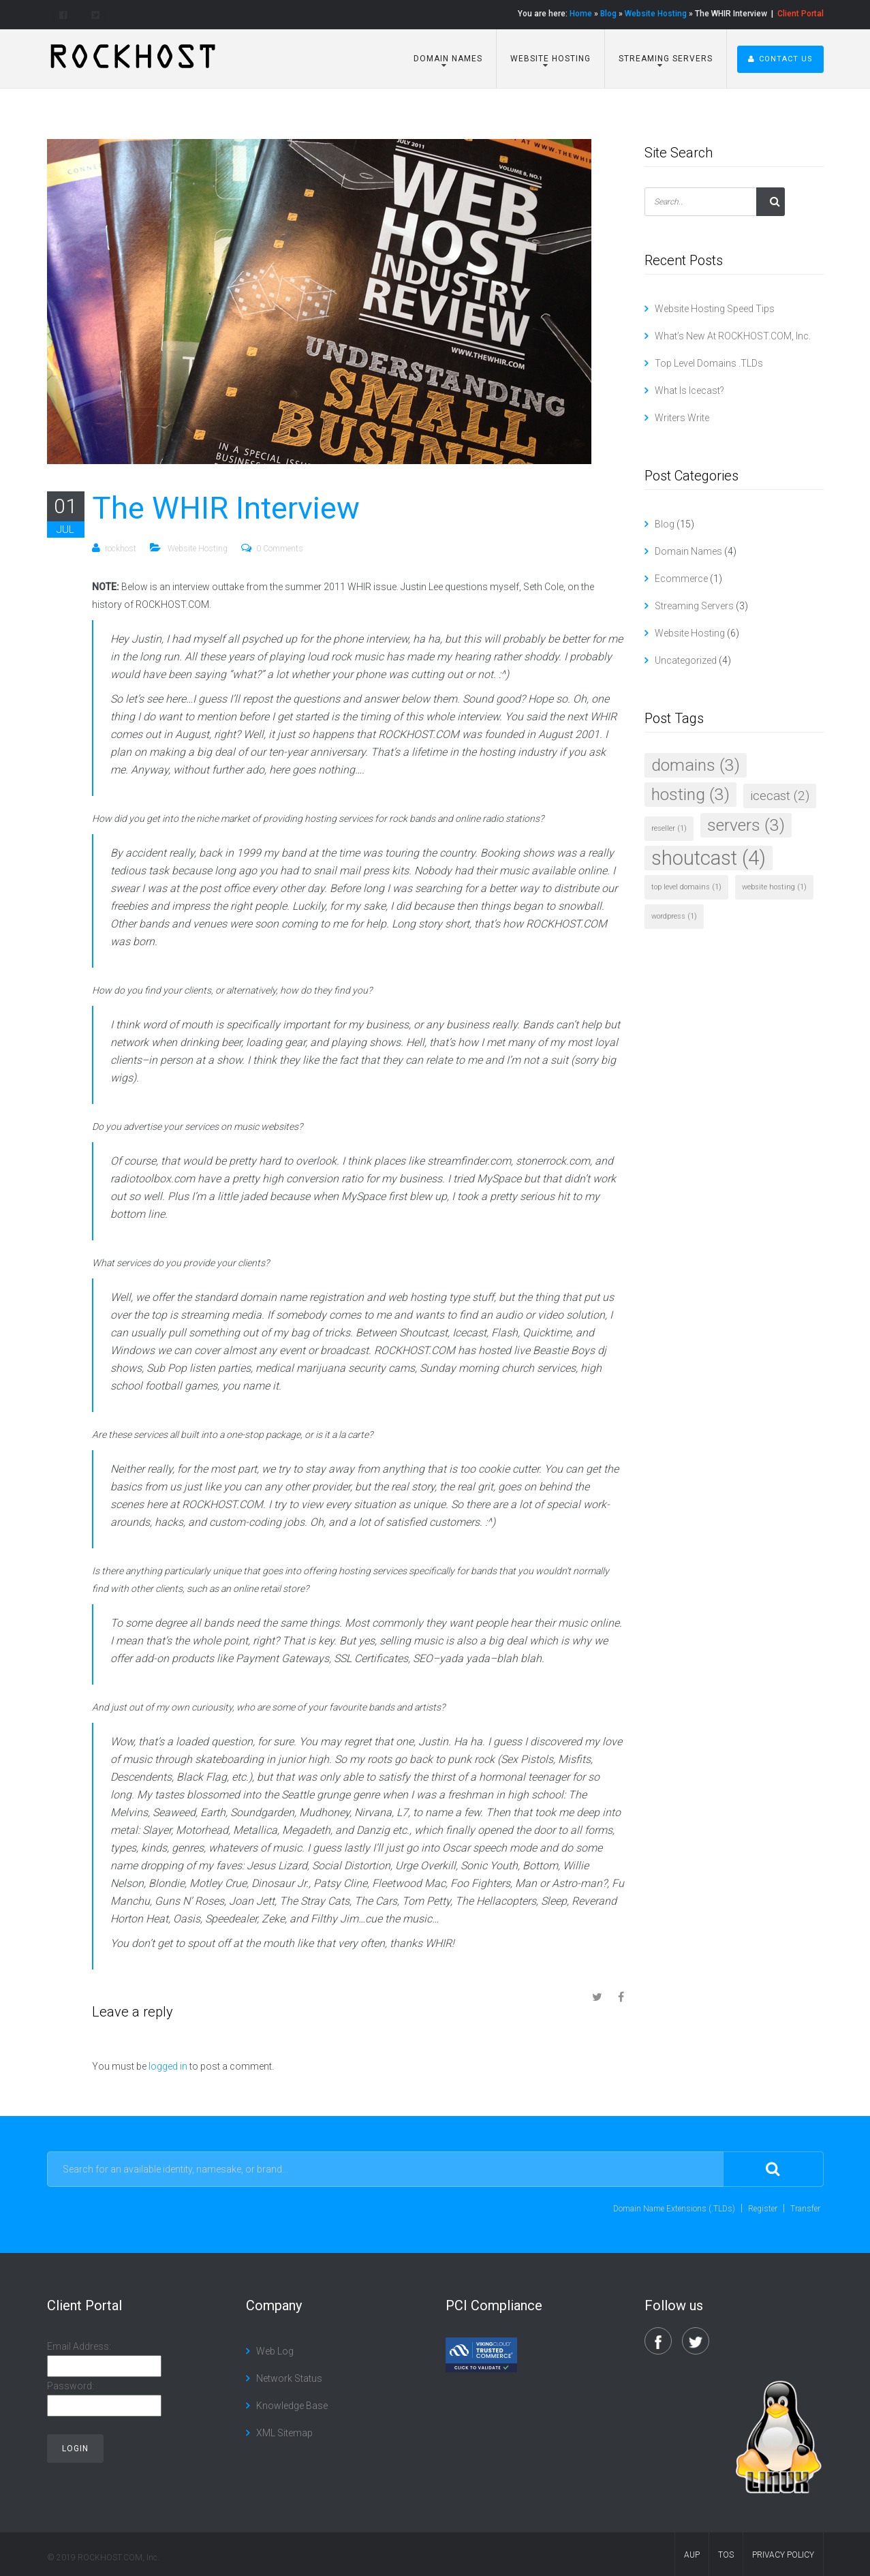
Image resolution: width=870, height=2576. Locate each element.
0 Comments (279, 548)
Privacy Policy (783, 2555)
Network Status (289, 2378)
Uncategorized (686, 660)
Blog (608, 13)
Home (581, 13)
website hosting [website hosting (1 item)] (774, 887)
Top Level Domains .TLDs (709, 363)
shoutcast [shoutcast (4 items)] (708, 858)
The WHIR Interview (226, 508)
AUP (692, 2555)
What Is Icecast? (689, 390)
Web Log (275, 2351)
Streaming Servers (664, 58)
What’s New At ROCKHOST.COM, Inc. (733, 336)
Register (762, 2208)
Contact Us (780, 59)
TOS (726, 2555)
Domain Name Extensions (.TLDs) (674, 2208)
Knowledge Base (292, 2405)
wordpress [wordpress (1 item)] (674, 916)
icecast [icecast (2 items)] (779, 795)
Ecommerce (681, 578)
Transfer (805, 2208)
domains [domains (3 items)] (695, 765)
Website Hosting (656, 13)
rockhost (120, 548)
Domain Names (446, 58)
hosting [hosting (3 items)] (690, 794)
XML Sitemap (284, 2432)
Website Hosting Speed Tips (715, 308)
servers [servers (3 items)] (746, 825)
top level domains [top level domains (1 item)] (686, 887)
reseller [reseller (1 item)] (669, 828)
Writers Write (682, 417)
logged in (168, 2066)
